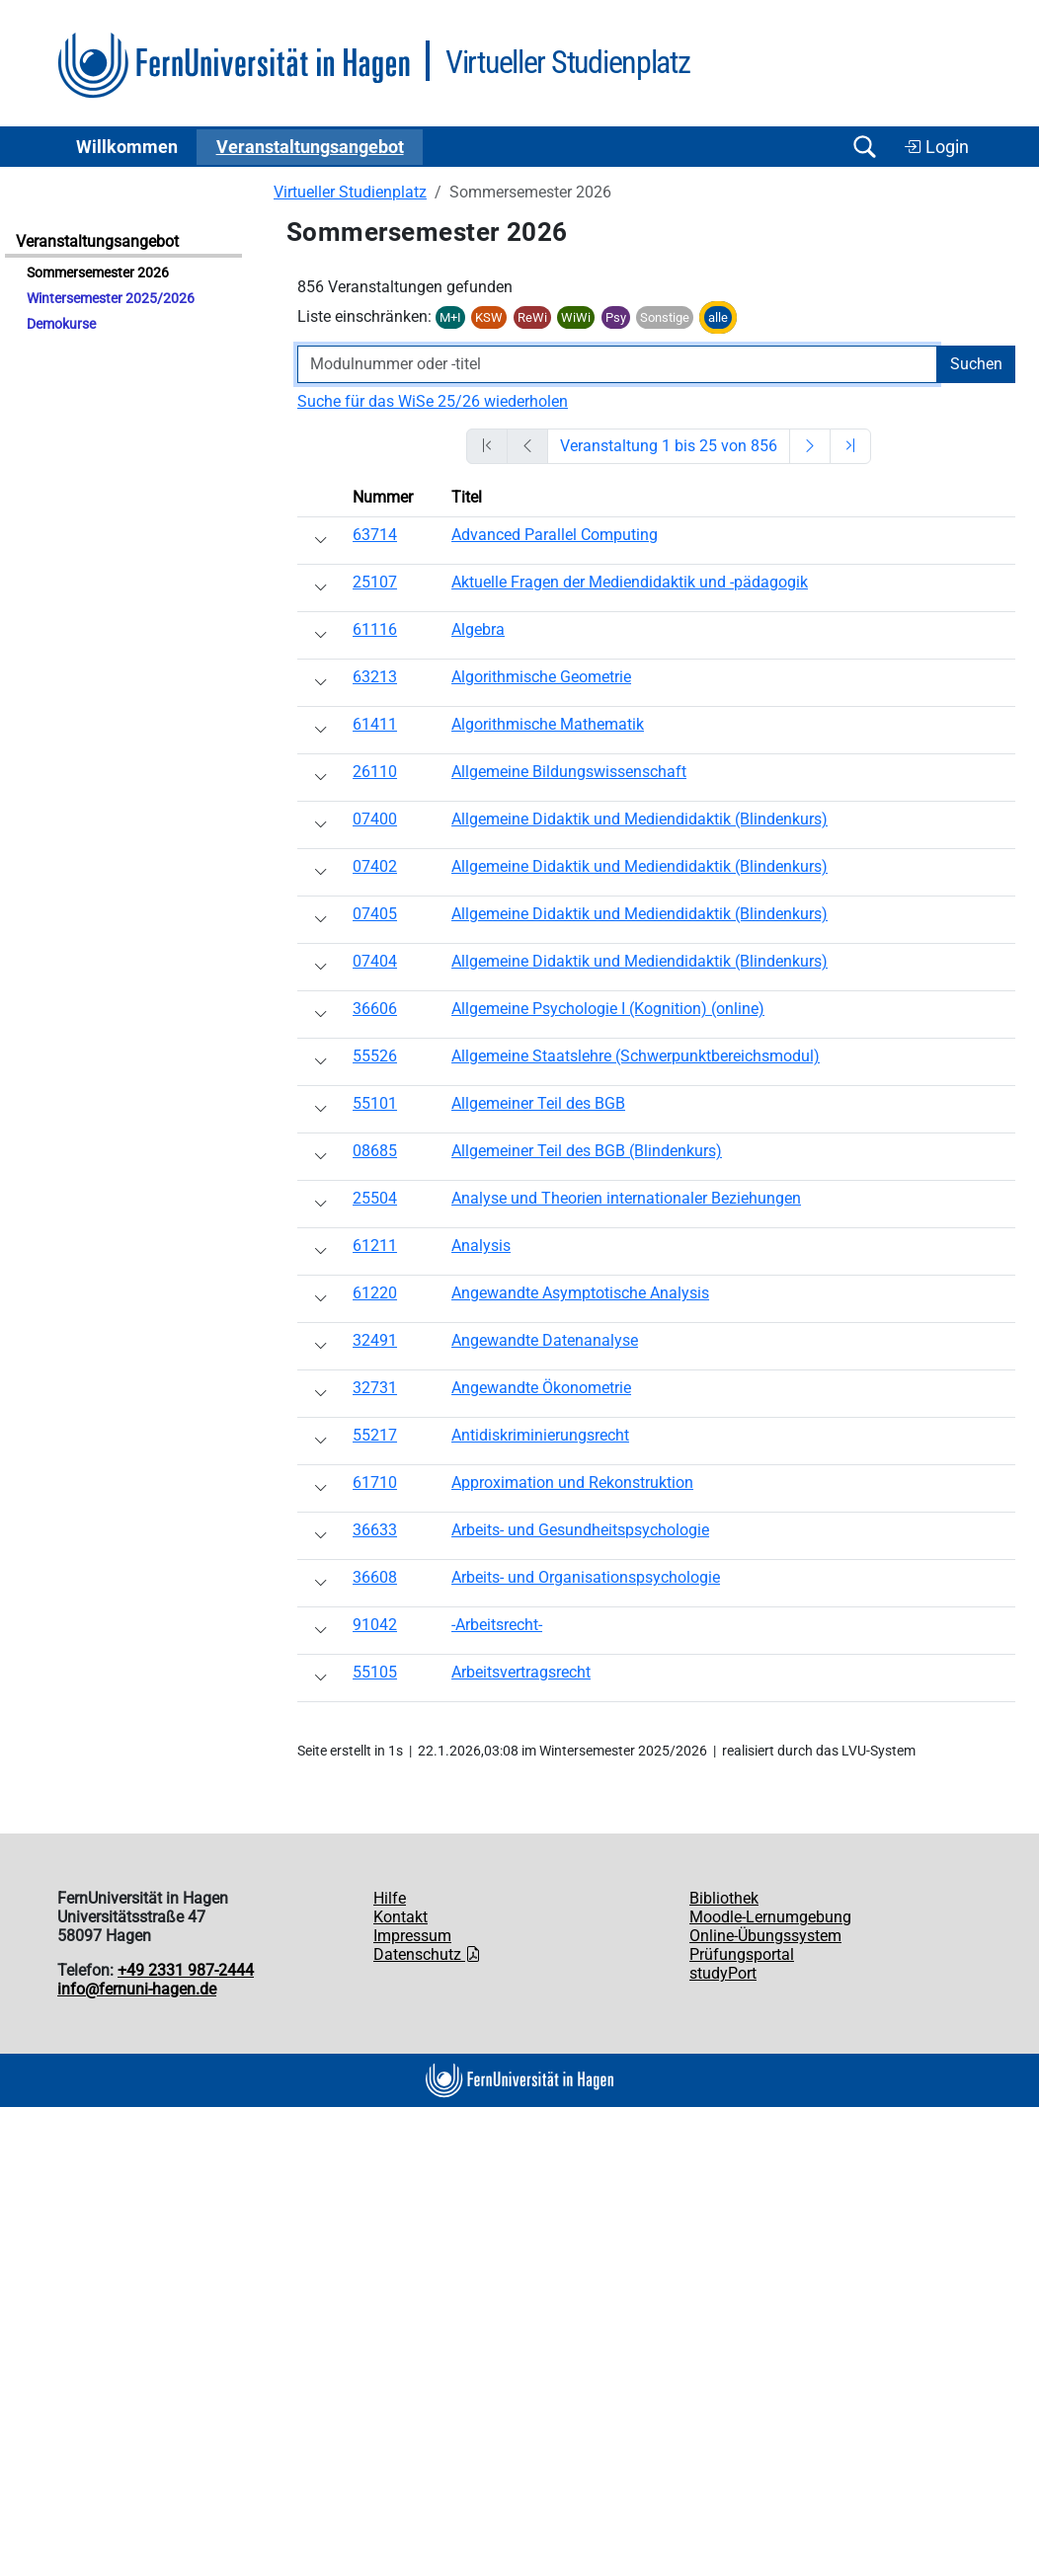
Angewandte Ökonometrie (541, 1387)
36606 (375, 1008)
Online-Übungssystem (765, 1935)
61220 (375, 1293)
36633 (375, 1530)
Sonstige (664, 317)
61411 (375, 724)
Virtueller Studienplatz (350, 192)
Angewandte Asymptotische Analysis (580, 1293)
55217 (375, 1435)
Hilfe (389, 1898)
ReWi (532, 317)
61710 (375, 1482)
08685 (375, 1150)
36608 (375, 1577)
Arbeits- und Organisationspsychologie (585, 1577)
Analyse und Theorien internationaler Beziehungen (626, 1198)
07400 (375, 819)
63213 (375, 676)
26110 (375, 771)
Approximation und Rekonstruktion (572, 1482)
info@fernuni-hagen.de (136, 1989)
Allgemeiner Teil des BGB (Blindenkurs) (586, 1150)
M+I (450, 317)
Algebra (478, 629)
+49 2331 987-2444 (186, 1970)
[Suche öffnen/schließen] (864, 146)
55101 (375, 1103)
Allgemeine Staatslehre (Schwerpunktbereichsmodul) (635, 1056)
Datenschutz (427, 1954)
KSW (489, 317)
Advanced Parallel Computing (554, 534)
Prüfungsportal (741, 1954)
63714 (375, 534)
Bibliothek (724, 1898)
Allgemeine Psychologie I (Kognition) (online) (607, 1008)
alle (718, 317)
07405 (375, 913)
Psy (615, 317)
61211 (375, 1245)
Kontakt (400, 1917)
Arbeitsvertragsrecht (521, 1672)
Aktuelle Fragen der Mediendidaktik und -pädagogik (629, 582)
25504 (375, 1198)
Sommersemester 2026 (98, 273)
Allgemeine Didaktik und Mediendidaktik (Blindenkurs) (639, 819)
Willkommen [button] (127, 147)
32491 (375, 1340)
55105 (375, 1672)
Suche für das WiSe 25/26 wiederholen (432, 401)
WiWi (576, 317)
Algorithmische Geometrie (541, 676)
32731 (375, 1387)
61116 (375, 629)
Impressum (412, 1935)
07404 (375, 961)
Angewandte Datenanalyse (544, 1340)
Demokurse (61, 324)
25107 (375, 582)
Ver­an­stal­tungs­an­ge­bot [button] (310, 147)
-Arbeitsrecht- (496, 1624)
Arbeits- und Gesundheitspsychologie (580, 1530)
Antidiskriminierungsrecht (540, 1435)
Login (936, 147)
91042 (375, 1624)
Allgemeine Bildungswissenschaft (568, 771)
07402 (375, 866)
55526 (375, 1056)
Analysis (481, 1245)
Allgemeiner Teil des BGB (538, 1103)
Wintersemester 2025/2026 (111, 298)
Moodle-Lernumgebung (770, 1917)
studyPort (723, 1973)
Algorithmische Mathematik (547, 724)
